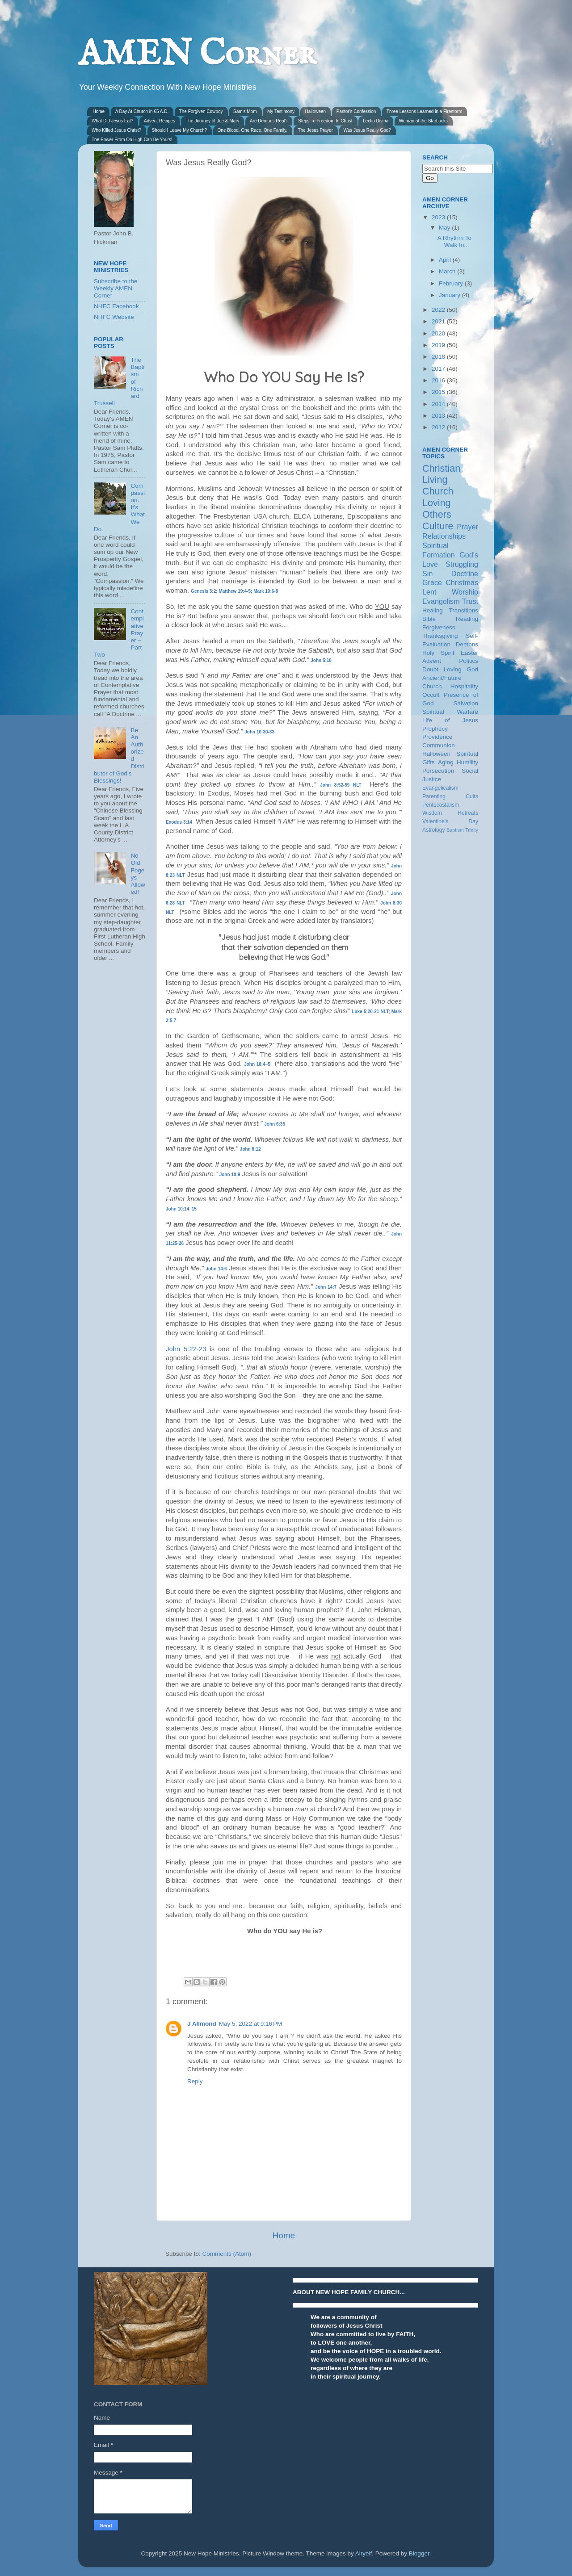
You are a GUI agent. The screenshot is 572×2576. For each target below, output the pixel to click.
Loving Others (436, 508)
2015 (439, 392)
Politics (468, 661)
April (446, 259)
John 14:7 (325, 1287)
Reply (195, 2081)
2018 (439, 356)
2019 (439, 345)
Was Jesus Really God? (367, 130)
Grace (432, 582)
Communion (438, 745)
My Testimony (280, 111)
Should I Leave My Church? (179, 130)
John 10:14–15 (181, 1208)
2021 (439, 321)
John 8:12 (250, 1149)
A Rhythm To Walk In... (454, 241)
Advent (431, 661)
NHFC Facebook (116, 306)
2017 (439, 368)
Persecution (438, 770)
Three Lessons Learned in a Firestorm (425, 111)
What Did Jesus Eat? (112, 120)
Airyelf (363, 2553)
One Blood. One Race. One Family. (253, 130)
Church (438, 491)
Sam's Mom (245, 111)
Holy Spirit (438, 652)
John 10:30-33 (259, 731)
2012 (439, 427)
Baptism (455, 830)
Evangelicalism (440, 788)
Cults (472, 796)
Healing (432, 610)
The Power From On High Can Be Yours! (132, 139)
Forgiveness (438, 627)
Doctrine (464, 574)
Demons (467, 644)
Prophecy (435, 728)
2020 (439, 333)
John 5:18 (321, 660)
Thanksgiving (440, 635)
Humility (467, 762)
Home (99, 111)
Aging (446, 762)
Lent (429, 592)
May (445, 227)
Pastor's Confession (356, 111)
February (452, 283)
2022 (439, 309)
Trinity (471, 830)
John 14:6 (216, 1268)
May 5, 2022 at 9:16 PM (250, 2023)
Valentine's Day (450, 821)
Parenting (434, 796)
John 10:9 (229, 1174)
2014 (439, 404)
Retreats (468, 813)
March (448, 271)
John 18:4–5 (257, 1064)
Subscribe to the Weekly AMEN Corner (116, 288)
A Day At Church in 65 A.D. (142, 111)
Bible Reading (450, 619)
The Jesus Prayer (315, 130)
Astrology (433, 830)
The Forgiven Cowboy (201, 111)
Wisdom (432, 813)
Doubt (430, 669)
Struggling (462, 564)
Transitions (463, 610)
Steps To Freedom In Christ (325, 120)
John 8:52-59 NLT (340, 785)
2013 (439, 415)
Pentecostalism (440, 805)
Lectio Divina (375, 120)
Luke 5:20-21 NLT (370, 1011)
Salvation (465, 703)
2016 (439, 380)
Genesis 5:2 (203, 591)
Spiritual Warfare (450, 711)
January (450, 295)
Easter (469, 652)
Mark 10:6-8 (265, 591)
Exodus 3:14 (179, 822)
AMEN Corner (197, 54)
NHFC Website (114, 317)
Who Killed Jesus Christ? (116, 130)
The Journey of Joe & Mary (212, 120)
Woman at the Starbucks (423, 120)
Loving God (461, 669)
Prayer (467, 527)
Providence (437, 736)
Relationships (444, 536)
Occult (430, 694)
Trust (470, 601)
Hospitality (464, 686)
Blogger (419, 2553)
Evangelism (441, 601)
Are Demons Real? (268, 120)
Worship (465, 592)
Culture (438, 526)
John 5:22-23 (186, 1349)
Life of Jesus (450, 720)
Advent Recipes (159, 120)
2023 (439, 217)
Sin (427, 574)
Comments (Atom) (227, 2253)
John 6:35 (274, 1124)
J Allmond (201, 2023)
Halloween (315, 111)
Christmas (462, 582)
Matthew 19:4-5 (235, 591)
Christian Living (441, 474)
